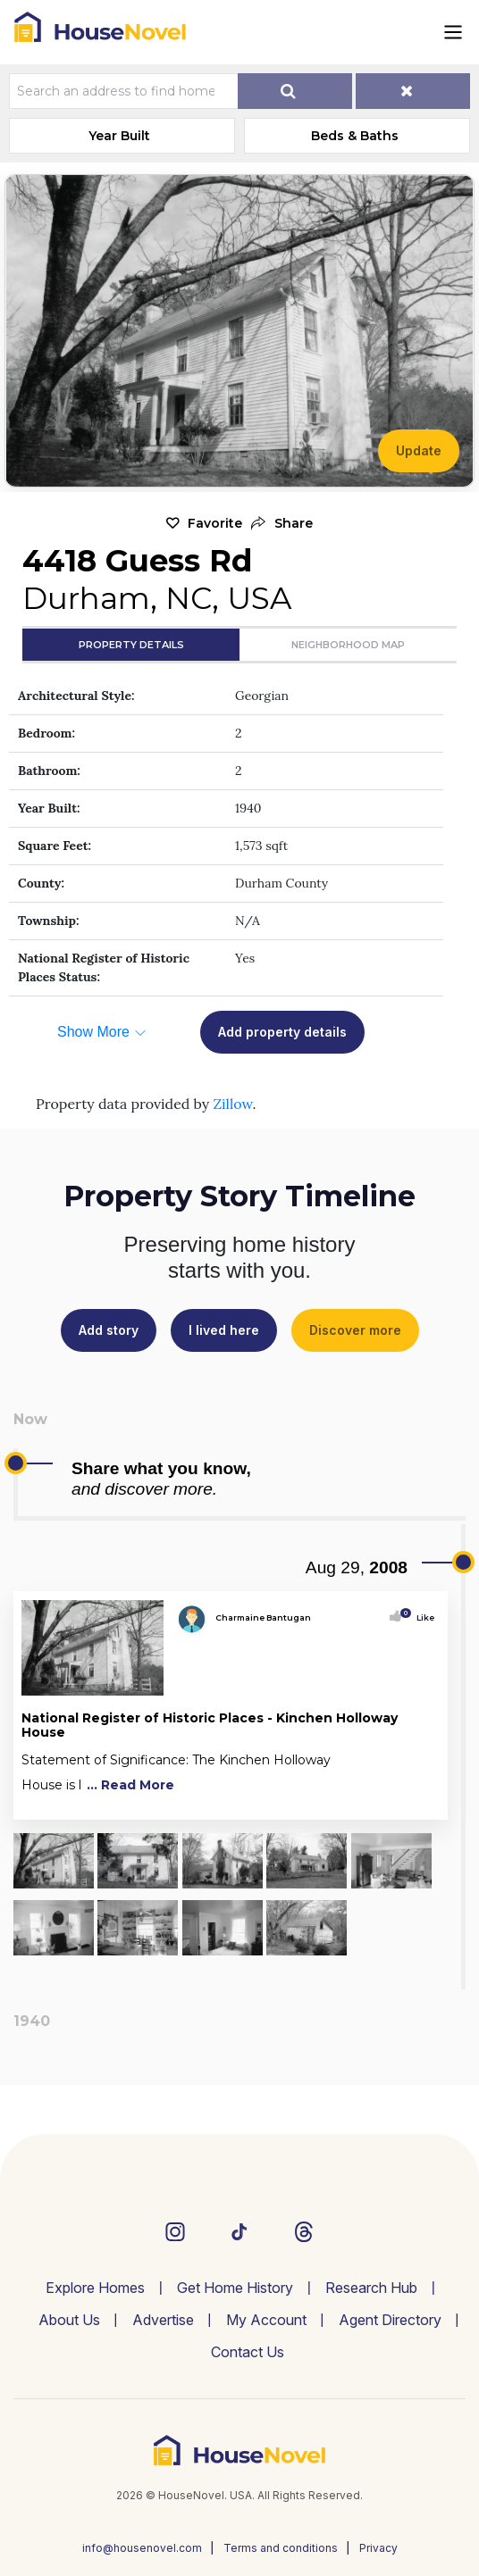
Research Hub (371, 2288)
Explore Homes (95, 2288)
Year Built (119, 136)
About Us (69, 2320)
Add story (109, 1330)
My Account (266, 2320)
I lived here (224, 1330)
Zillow (232, 1104)
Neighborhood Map (348, 644)
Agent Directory (390, 2320)
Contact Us (247, 2352)
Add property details (282, 1031)
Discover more (355, 1330)
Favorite (215, 523)
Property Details (131, 644)
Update (418, 450)
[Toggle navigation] (453, 32)
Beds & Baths (355, 136)
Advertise (163, 2320)
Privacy (378, 2548)
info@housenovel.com (142, 2548)
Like (420, 1617)
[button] (282, 523)
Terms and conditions (280, 2548)
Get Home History (235, 2288)
